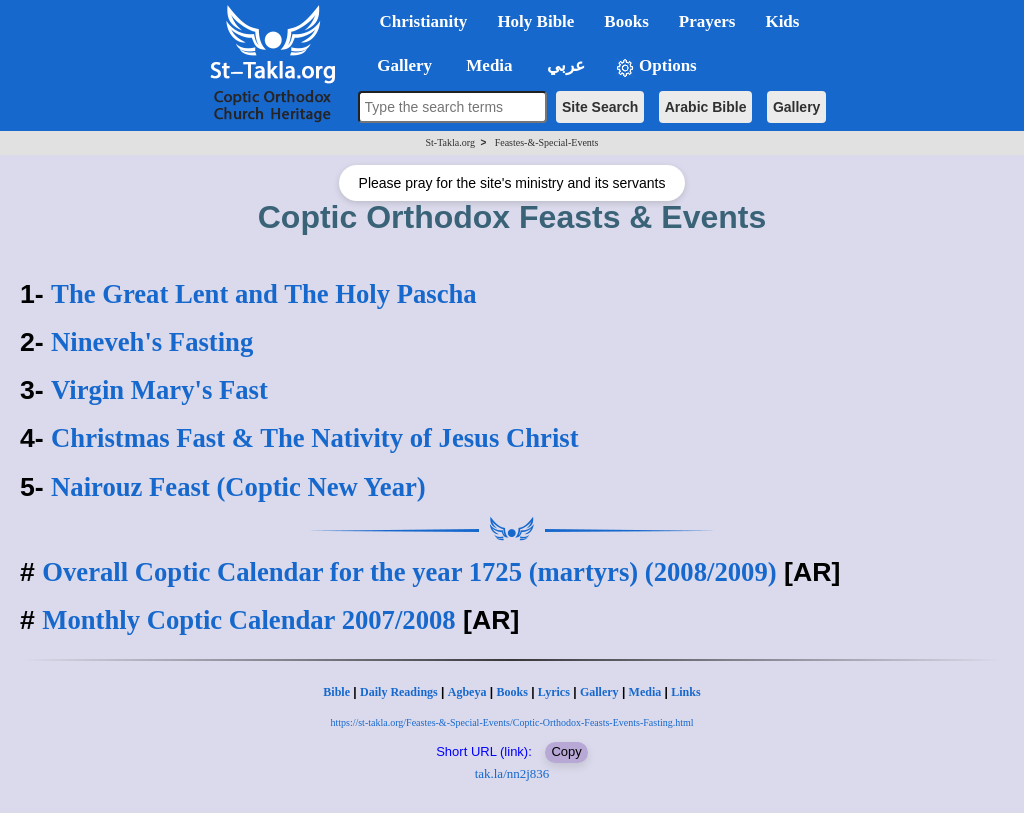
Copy (566, 751)
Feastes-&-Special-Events (547, 142)
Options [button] (656, 66)
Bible (336, 692)
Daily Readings (399, 692)
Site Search (600, 107)
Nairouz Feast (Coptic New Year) (238, 487)
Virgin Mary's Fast (159, 390)
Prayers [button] (707, 21)
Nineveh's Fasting (152, 342)
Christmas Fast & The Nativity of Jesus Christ (314, 438)
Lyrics (554, 692)
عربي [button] (564, 65)
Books (511, 692)
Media (645, 692)
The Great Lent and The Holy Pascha (264, 294)
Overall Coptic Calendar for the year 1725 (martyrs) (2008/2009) (409, 572)
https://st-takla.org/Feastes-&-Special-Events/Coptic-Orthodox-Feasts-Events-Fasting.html (511, 722)
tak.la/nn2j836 (512, 773)
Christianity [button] (424, 21)
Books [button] (626, 21)
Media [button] (487, 65)
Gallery (796, 107)
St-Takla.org (450, 142)
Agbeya (467, 692)
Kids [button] (782, 21)
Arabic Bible (706, 107)
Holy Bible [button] (535, 21)
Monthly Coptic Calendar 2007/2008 (248, 620)
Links (685, 692)
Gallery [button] (399, 65)
